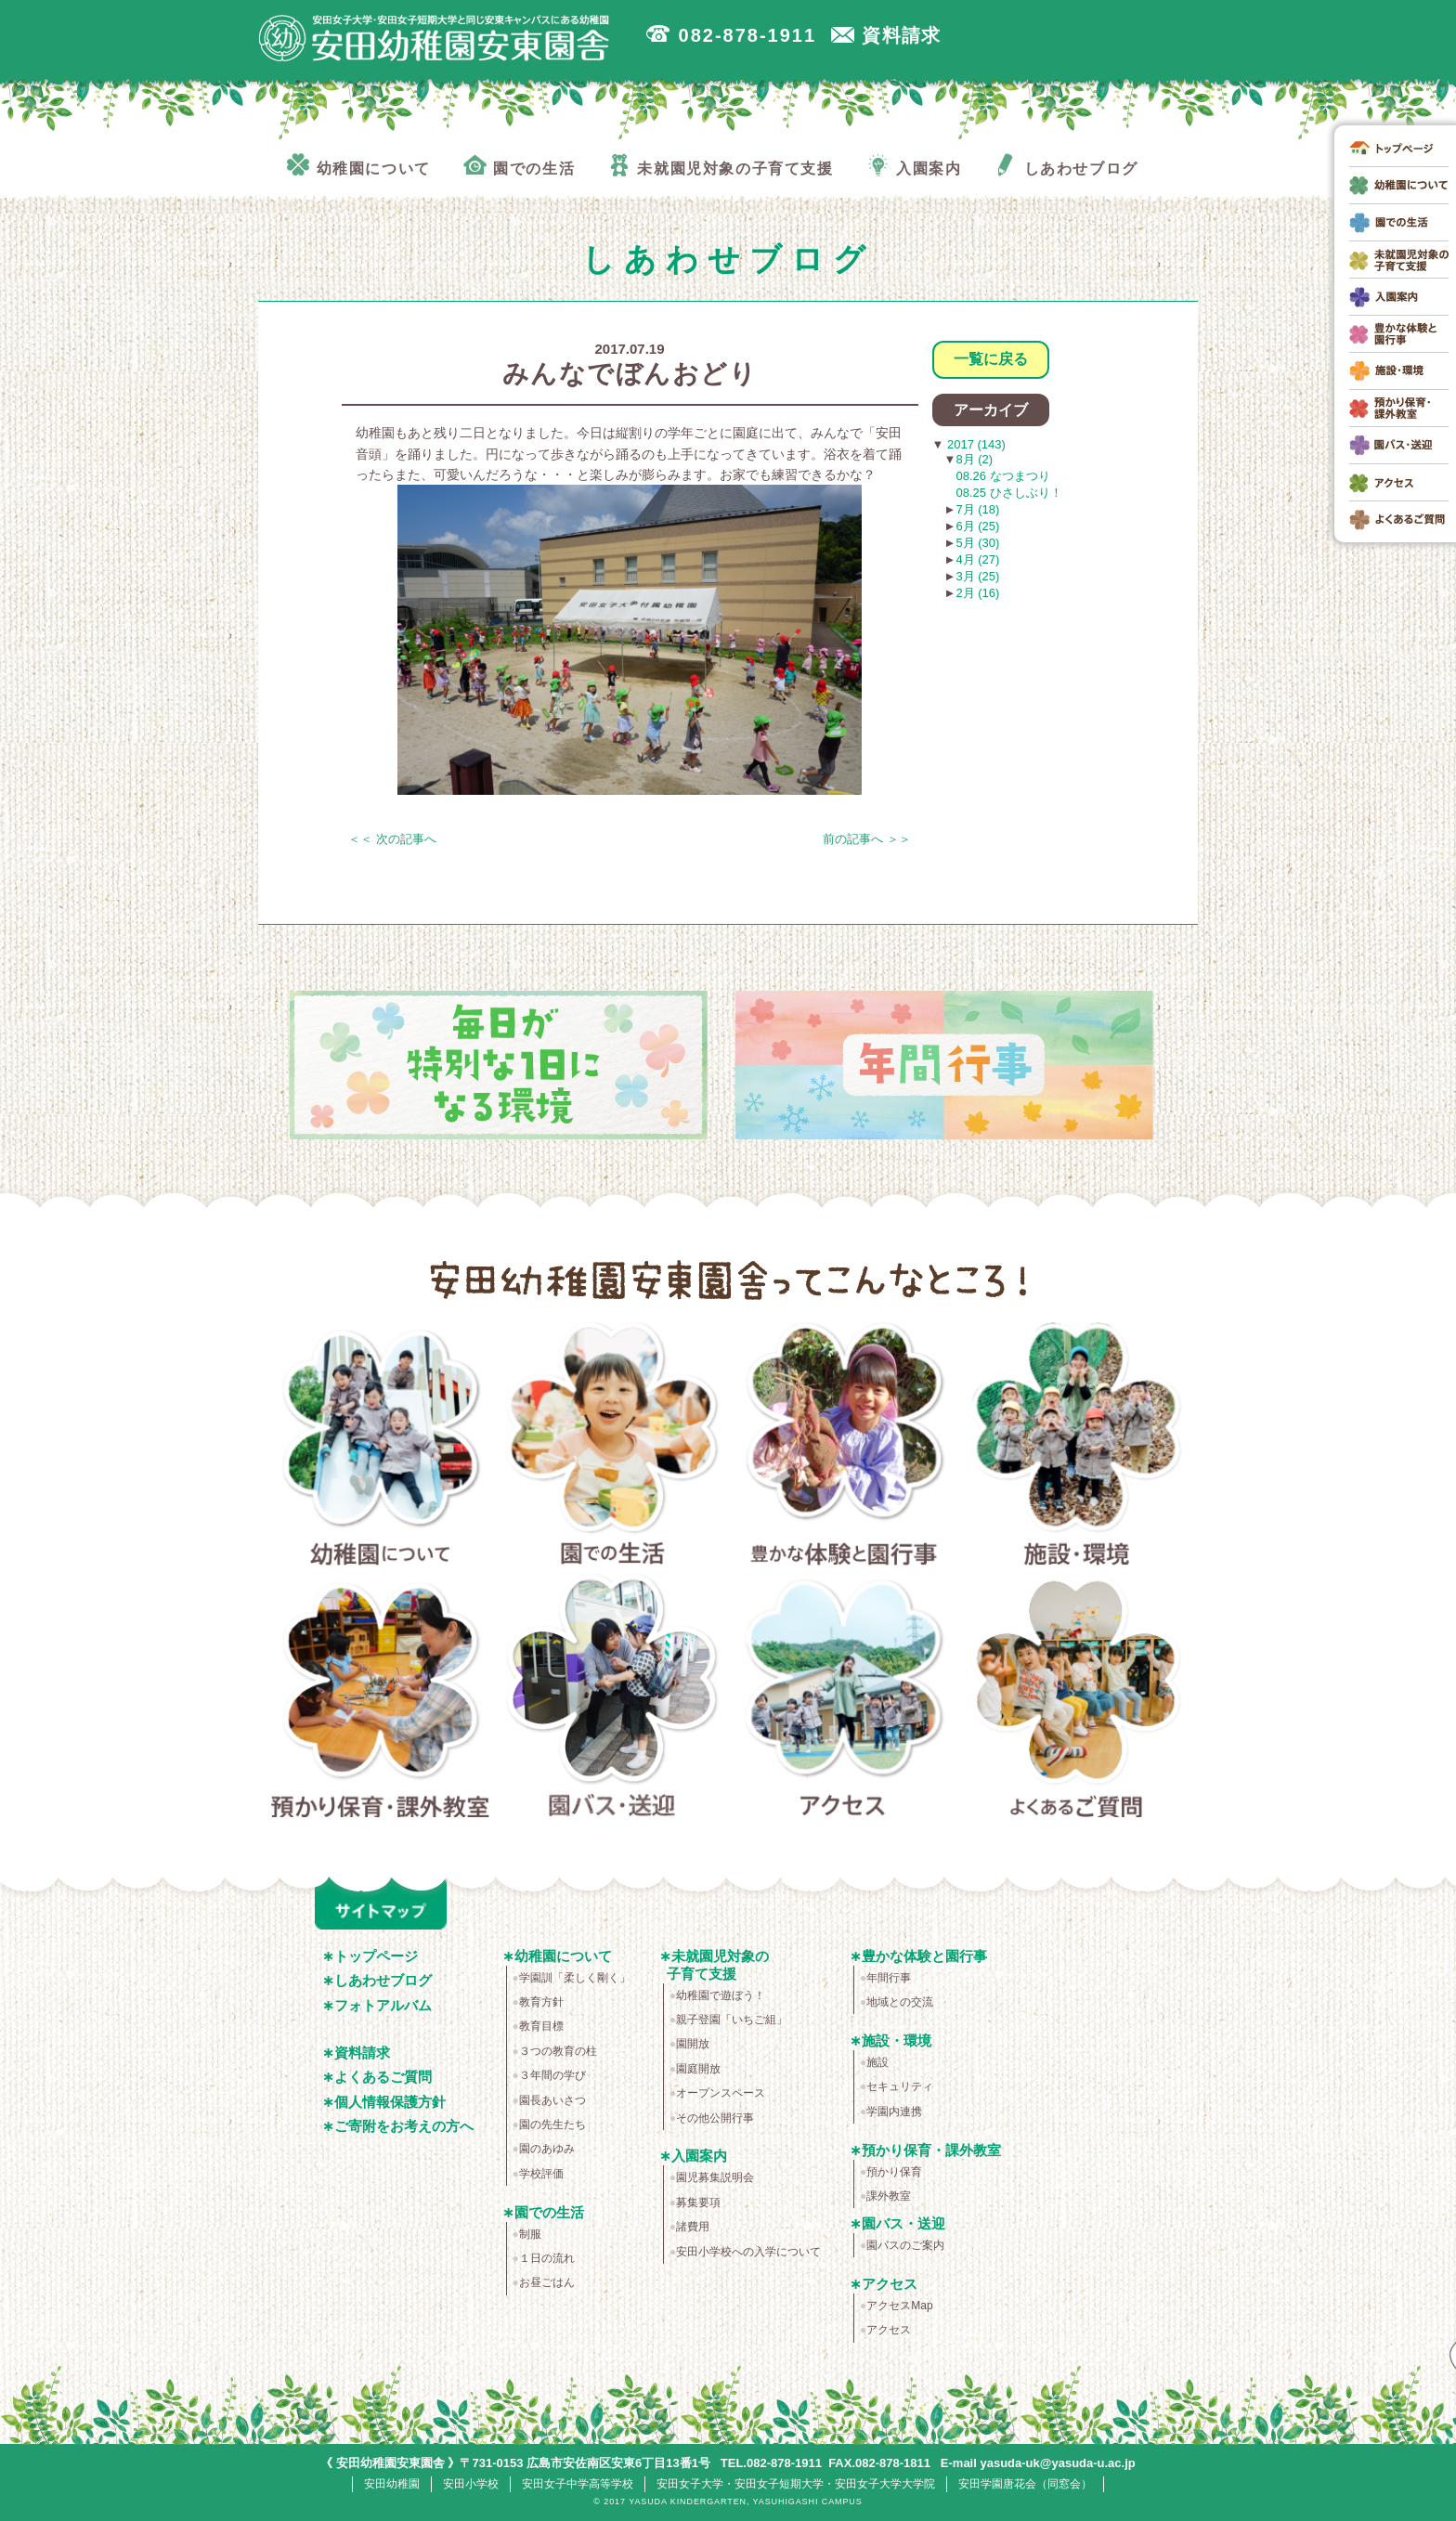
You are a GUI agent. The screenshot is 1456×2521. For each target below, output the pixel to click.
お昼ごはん (547, 2282)
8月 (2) (974, 459)
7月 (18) (977, 509)
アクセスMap (899, 2305)
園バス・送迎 (612, 1699)
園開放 (692, 2043)
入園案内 (699, 2156)
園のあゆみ (547, 2148)
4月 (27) (977, 559)
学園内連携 (894, 2111)
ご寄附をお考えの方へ (404, 2126)
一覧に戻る (991, 359)
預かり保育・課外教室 (380, 1699)
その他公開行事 (715, 2118)
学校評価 (541, 2173)
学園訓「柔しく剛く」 (574, 1977)
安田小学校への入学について (748, 2251)
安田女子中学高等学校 (577, 2483)
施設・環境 (1077, 1447)
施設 (877, 2062)
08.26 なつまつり (1003, 476)
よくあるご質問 (1077, 1699)
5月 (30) (977, 543)
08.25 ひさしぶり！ (1009, 493)
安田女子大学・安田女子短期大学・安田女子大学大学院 (795, 2483)
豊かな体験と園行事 (844, 1447)
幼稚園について (380, 1447)
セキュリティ (899, 2086)
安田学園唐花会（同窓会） (1025, 2483)
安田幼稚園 (392, 2483)
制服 (530, 2234)
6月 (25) (977, 526)
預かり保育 (894, 2171)
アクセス (844, 1699)
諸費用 (692, 2226)
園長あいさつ (552, 2100)
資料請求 (362, 2052)
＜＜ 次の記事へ (392, 839)
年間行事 (888, 1977)
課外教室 (888, 2196)
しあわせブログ (383, 1980)
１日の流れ (547, 2258)
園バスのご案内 (905, 2245)
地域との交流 (899, 2001)
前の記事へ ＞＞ (867, 839)
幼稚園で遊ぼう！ (720, 1995)
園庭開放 (698, 2068)
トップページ (376, 1956)
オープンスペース (720, 2092)
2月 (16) (977, 593)
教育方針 (541, 2001)
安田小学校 (471, 2483)
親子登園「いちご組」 (731, 2019)
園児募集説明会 (715, 2177)
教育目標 (541, 2026)
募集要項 (698, 2202)
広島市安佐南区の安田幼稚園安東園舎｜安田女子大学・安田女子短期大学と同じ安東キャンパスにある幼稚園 (434, 38)
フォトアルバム (383, 2005)
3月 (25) (977, 576)
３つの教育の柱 (558, 2051)
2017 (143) (974, 444)
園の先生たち (552, 2124)
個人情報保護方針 (390, 2102)
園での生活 (612, 1447)
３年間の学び (552, 2075)
